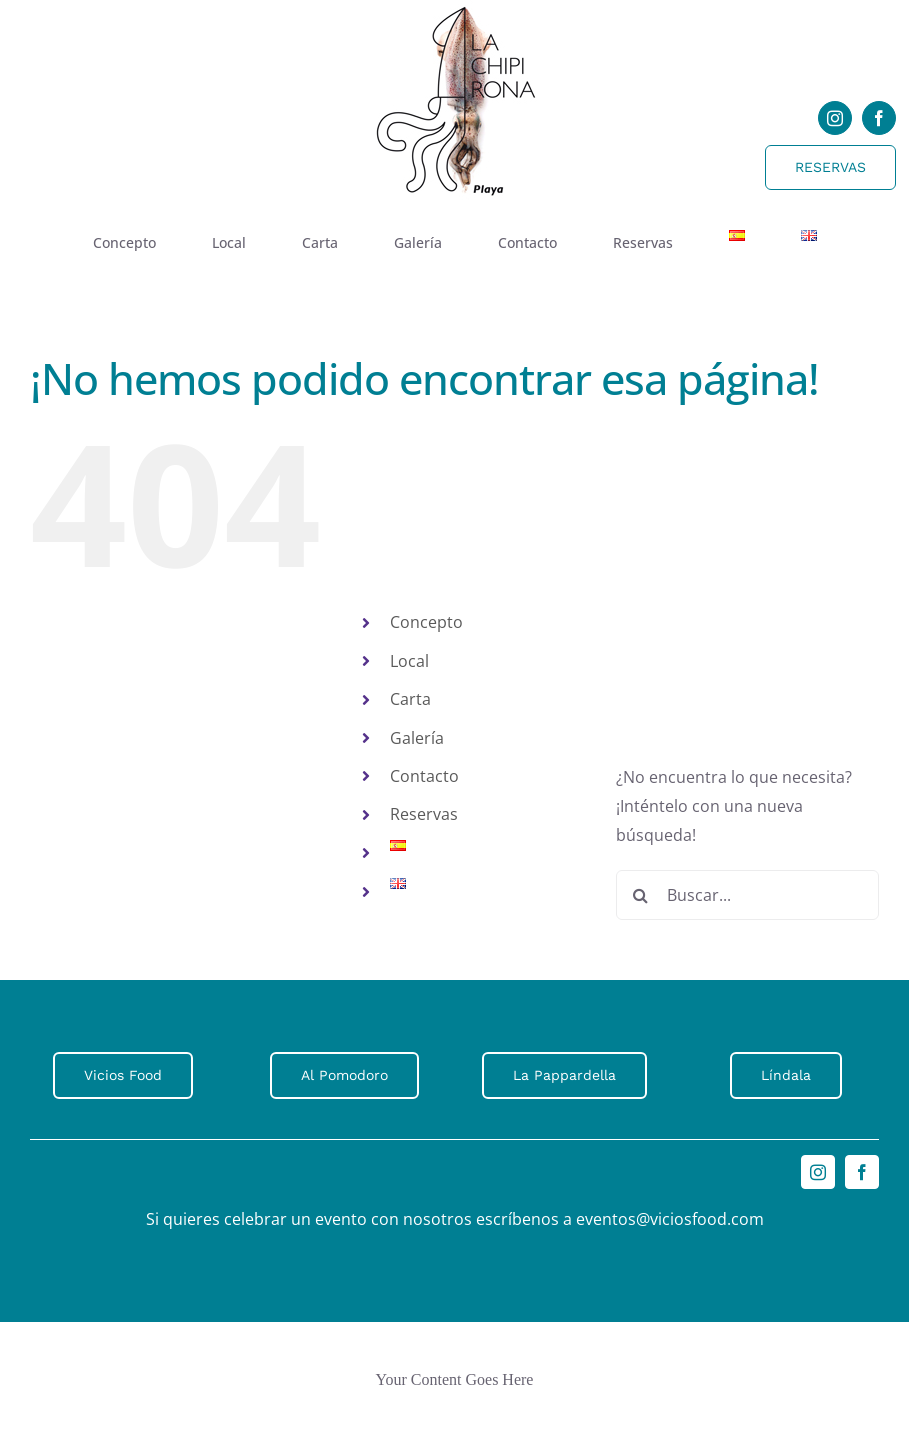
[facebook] (879, 118)
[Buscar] (641, 895)
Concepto (426, 622)
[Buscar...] (747, 895)
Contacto (424, 776)
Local (409, 661)
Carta (410, 699)
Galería (417, 738)
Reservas (424, 814)
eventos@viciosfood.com (670, 1219)
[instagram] (835, 118)
